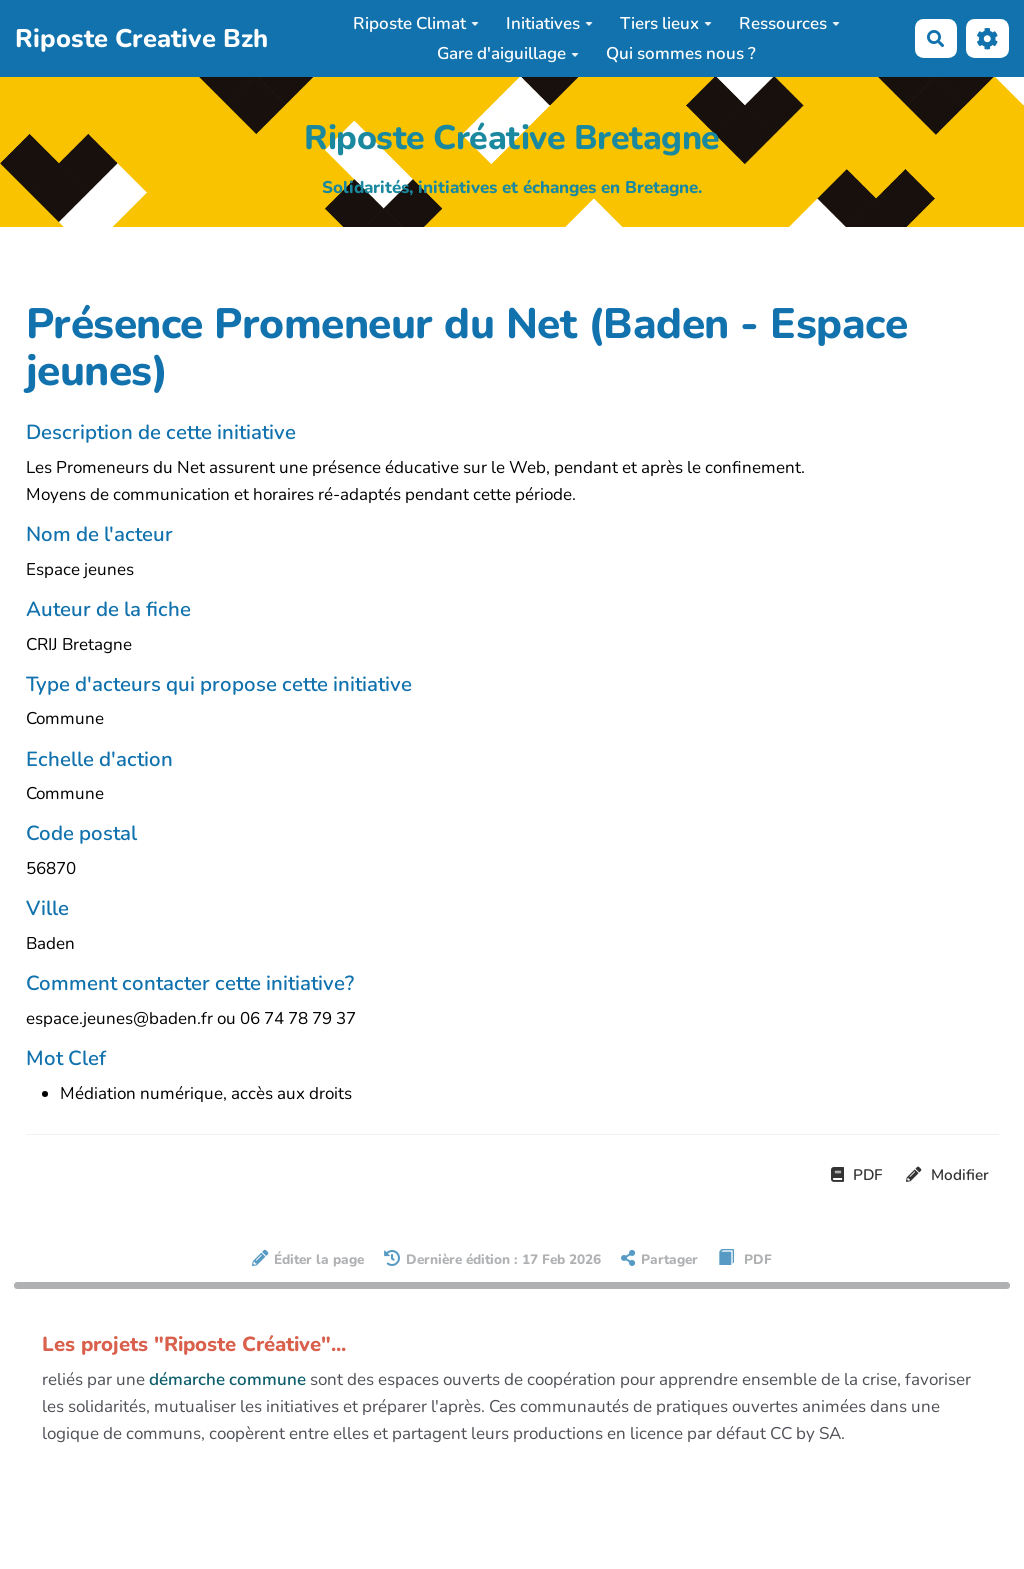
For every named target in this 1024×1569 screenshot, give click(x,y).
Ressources (789, 23)
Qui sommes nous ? (681, 53)
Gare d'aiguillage (508, 53)
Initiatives (549, 23)
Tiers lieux (666, 23)
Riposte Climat (416, 23)
